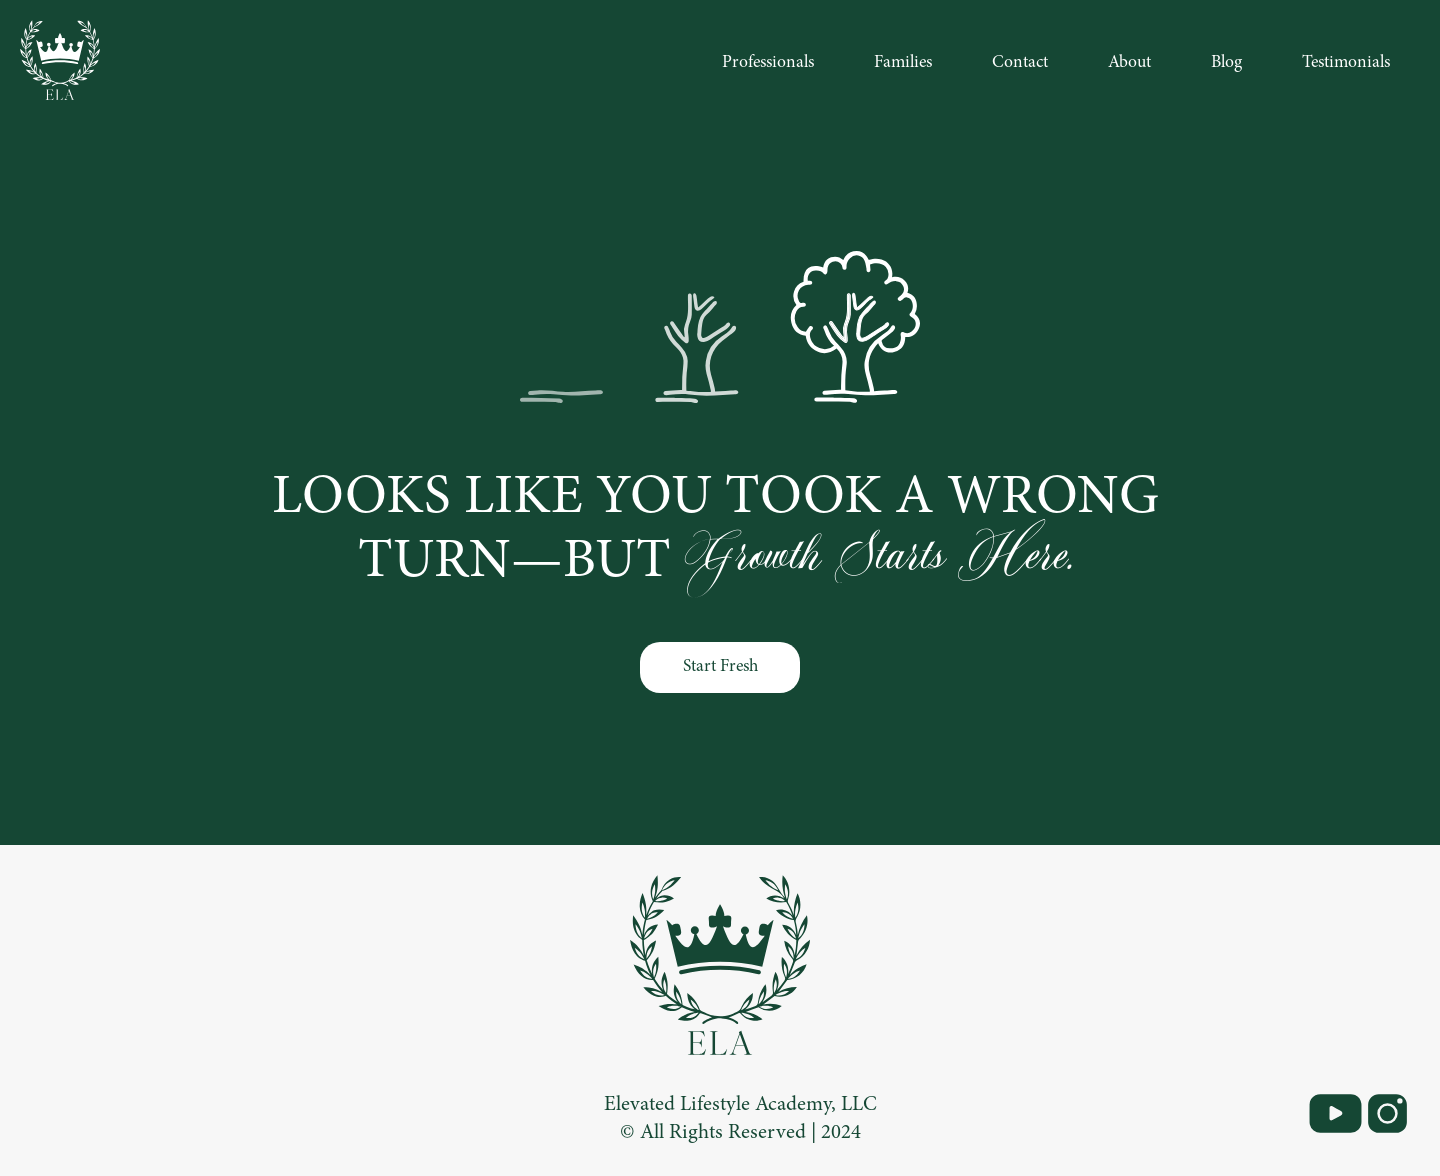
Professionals (768, 63)
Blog (1226, 63)
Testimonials (1346, 63)
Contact (1020, 63)
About (1129, 63)
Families (903, 63)
